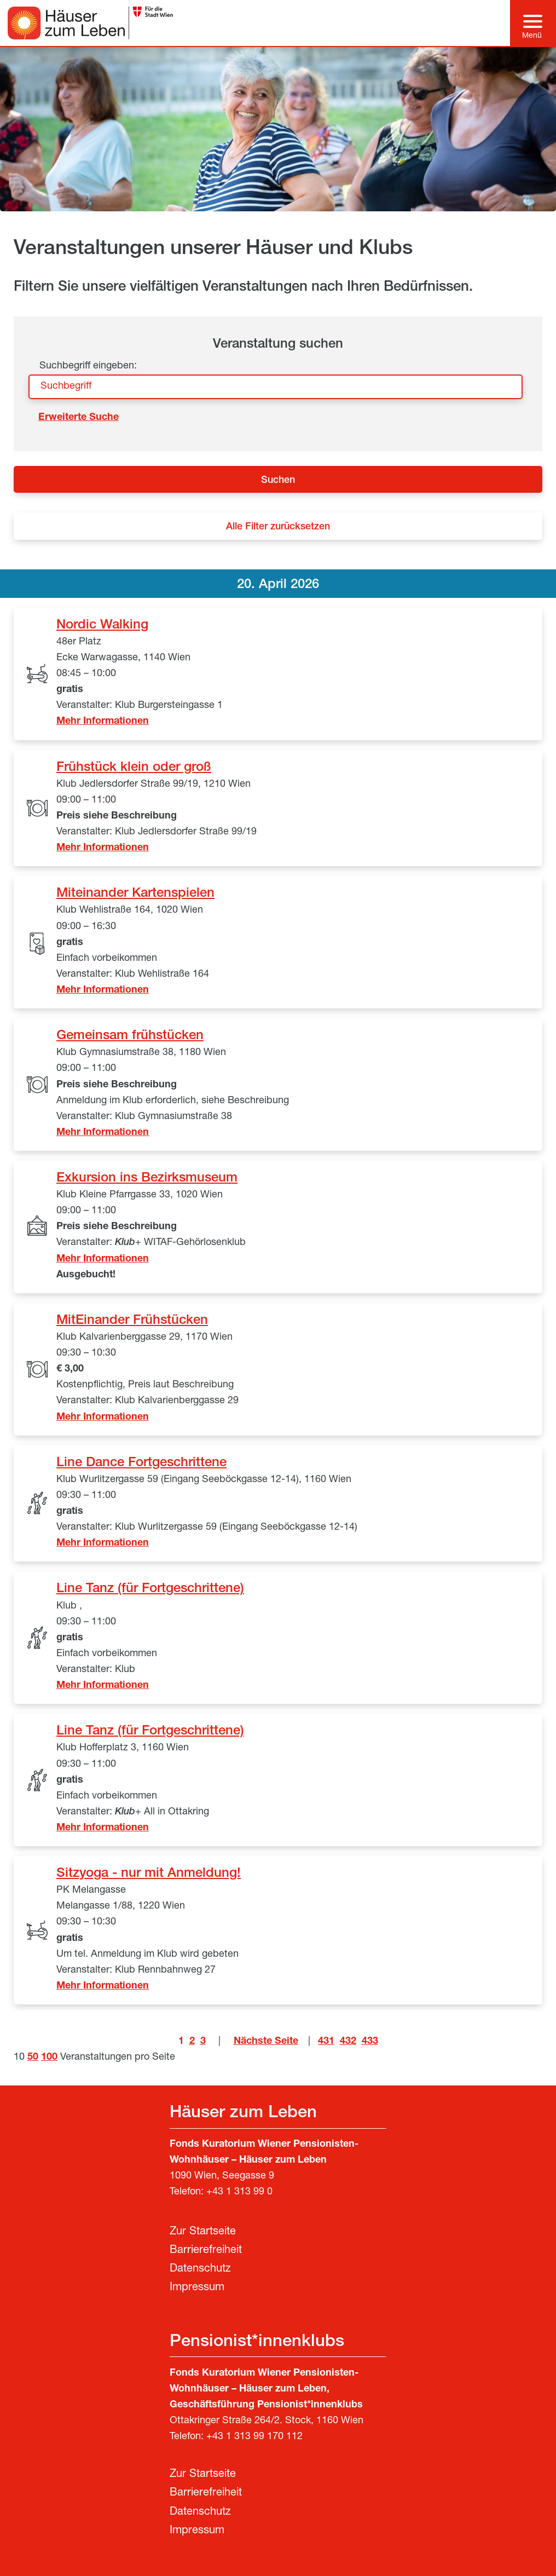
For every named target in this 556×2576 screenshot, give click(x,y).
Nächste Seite (266, 2042)
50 (32, 2057)
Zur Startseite (203, 2232)
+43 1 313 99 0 (239, 2192)
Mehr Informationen (102, 722)
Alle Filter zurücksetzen (278, 527)
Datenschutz (200, 2269)
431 (326, 2042)
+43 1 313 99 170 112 (254, 2437)
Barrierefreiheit (206, 2250)
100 (49, 2057)
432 (348, 2042)
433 (370, 2042)
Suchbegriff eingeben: (88, 366)
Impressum (197, 2288)
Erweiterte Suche (78, 418)
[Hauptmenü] (532, 23)
